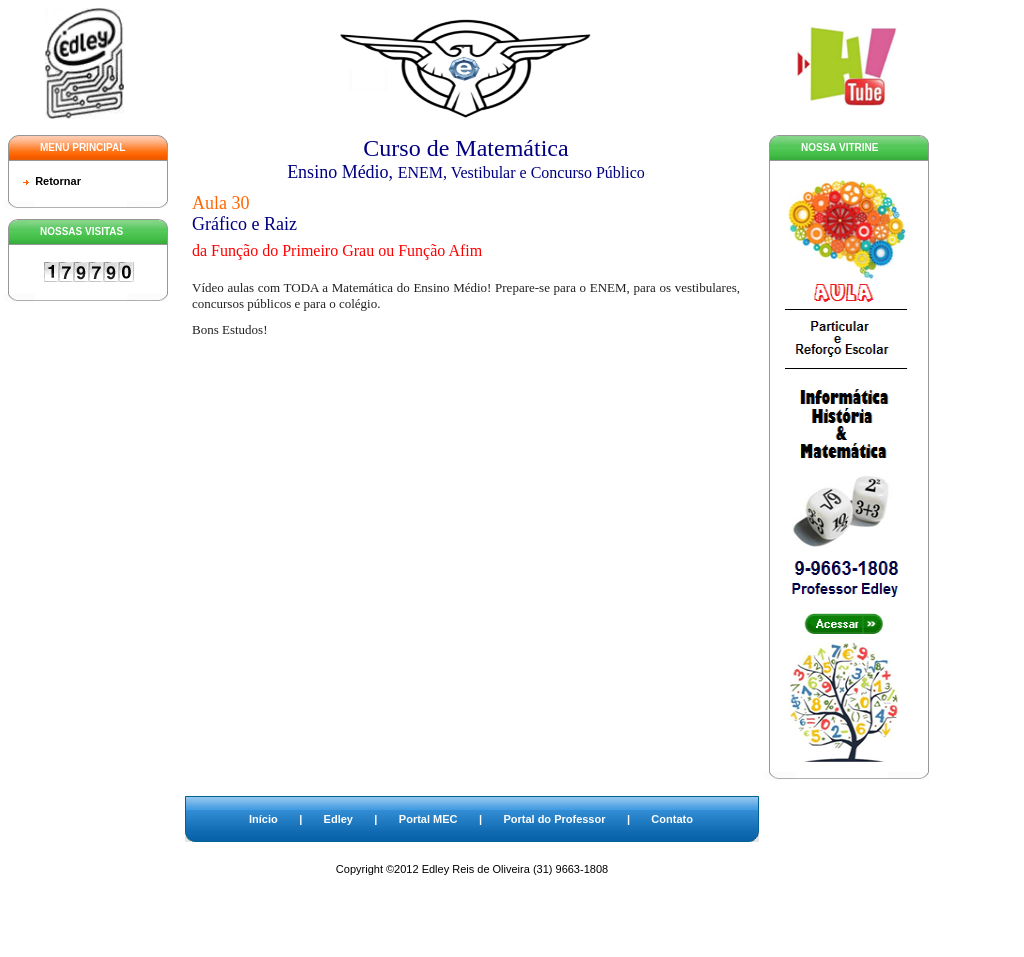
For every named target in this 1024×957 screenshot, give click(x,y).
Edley (338, 819)
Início (263, 819)
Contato (672, 819)
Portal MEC (428, 819)
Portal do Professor (554, 819)
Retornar (58, 181)
